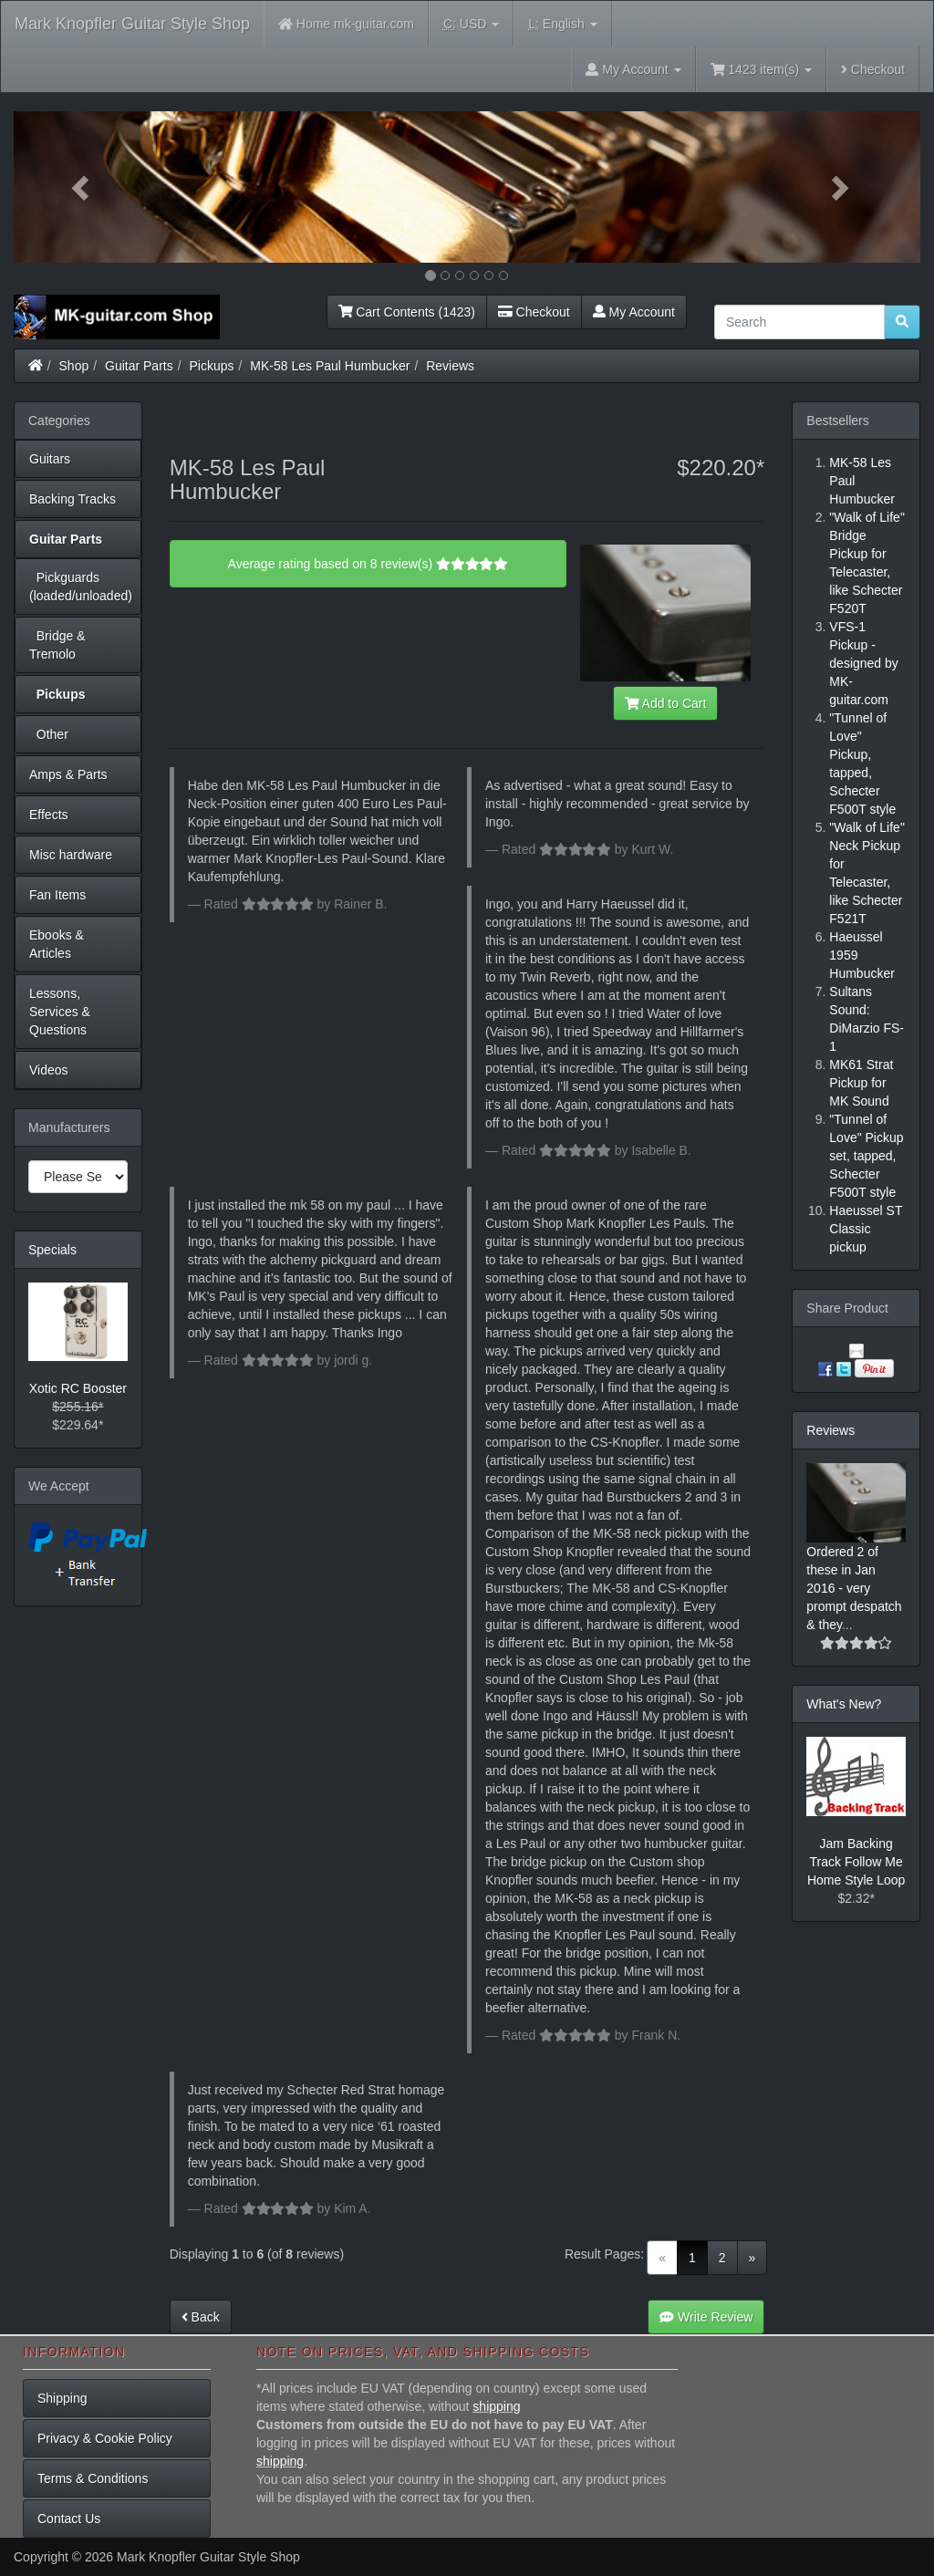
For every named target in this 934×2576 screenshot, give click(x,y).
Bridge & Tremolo (57, 644)
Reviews (450, 365)
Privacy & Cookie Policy (104, 2438)
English (562, 24)
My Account (634, 312)
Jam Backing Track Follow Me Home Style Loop (856, 1861)
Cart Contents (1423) (406, 312)
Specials (52, 1249)
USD (471, 24)
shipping (496, 2406)
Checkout (873, 69)
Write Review (705, 2317)
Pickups (212, 365)
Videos (48, 1070)
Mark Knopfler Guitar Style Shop (132, 24)
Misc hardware (70, 854)
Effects (48, 814)
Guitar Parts (139, 365)
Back (201, 2317)
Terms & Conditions (92, 2478)
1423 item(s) (761, 69)
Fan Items (57, 895)
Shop (74, 365)
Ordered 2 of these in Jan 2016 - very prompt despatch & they (853, 1588)
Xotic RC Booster (78, 1388)
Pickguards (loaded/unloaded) (80, 586)
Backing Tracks (72, 499)
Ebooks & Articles (56, 944)
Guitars (49, 459)
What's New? (843, 1704)
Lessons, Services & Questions (59, 1011)
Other (48, 734)
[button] (82, 187)
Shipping (62, 2398)
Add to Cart (666, 703)
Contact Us (68, 2518)
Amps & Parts (68, 774)
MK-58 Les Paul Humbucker (330, 365)
